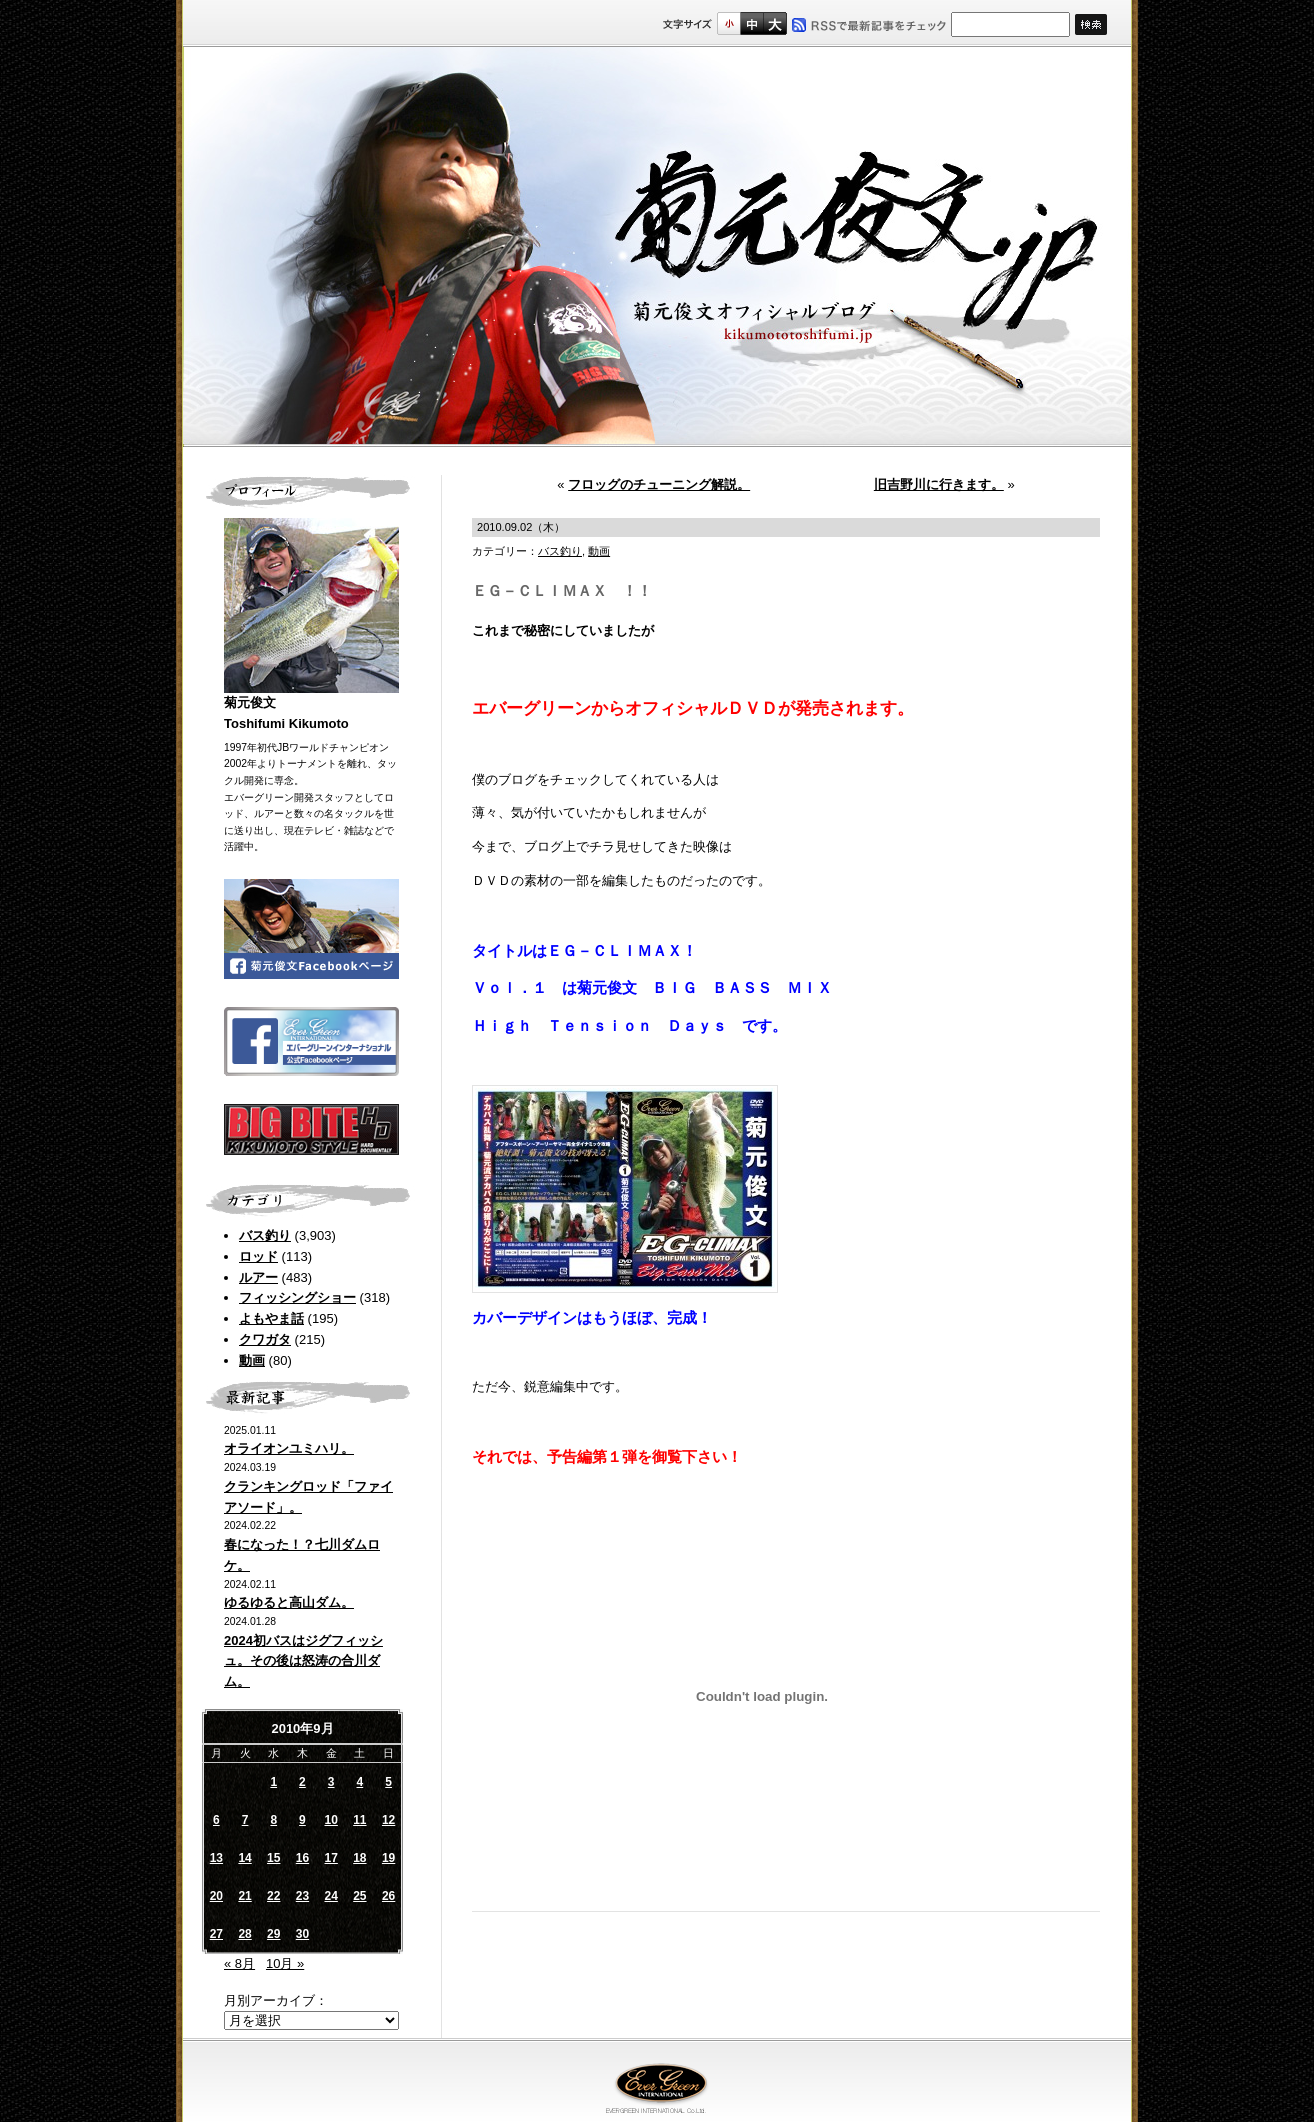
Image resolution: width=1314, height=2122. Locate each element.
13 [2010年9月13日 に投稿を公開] (216, 1858)
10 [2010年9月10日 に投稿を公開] (330, 1820)
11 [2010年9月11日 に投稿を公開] (359, 1820)
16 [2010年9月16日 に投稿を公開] (302, 1858)
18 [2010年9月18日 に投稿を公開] (359, 1858)
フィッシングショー (297, 1297)
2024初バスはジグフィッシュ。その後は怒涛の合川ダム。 (303, 1661)
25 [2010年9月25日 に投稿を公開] (359, 1896)
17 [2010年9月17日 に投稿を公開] (330, 1858)
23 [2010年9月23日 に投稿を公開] (302, 1896)
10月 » (285, 1963)
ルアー (258, 1277)
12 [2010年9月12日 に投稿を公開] (388, 1820)
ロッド (258, 1256)
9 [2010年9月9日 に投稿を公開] (302, 1820)
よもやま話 (271, 1318)
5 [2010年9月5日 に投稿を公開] (388, 1782)
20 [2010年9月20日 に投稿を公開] (216, 1896)
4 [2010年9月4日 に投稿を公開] (360, 1782)
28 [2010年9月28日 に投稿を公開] (244, 1934)
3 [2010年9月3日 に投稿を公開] (331, 1782)
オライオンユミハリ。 (289, 1448)
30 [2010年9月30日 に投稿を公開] (302, 1934)
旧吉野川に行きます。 (939, 484)
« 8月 (239, 1963)
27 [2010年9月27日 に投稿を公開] (216, 1934)
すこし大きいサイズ (751, 23)
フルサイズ (774, 23)
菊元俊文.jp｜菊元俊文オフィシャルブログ (657, 247)
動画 (252, 1360)
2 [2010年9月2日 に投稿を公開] (302, 1782)
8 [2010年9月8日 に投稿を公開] (273, 1820)
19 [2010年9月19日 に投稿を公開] (388, 1858)
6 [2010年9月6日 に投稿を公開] (216, 1820)
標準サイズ (728, 23)
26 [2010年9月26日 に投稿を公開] (388, 1896)
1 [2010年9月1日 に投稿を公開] (273, 1782)
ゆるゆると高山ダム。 (289, 1602)
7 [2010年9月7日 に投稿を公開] (245, 1820)
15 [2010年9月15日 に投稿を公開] (273, 1858)
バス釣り (265, 1235)
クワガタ (265, 1339)
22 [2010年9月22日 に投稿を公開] (273, 1896)
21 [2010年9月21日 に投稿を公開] (244, 1896)
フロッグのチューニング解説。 (659, 484)
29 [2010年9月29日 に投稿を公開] (273, 1934)
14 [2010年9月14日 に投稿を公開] (244, 1858)
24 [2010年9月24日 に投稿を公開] (330, 1896)
